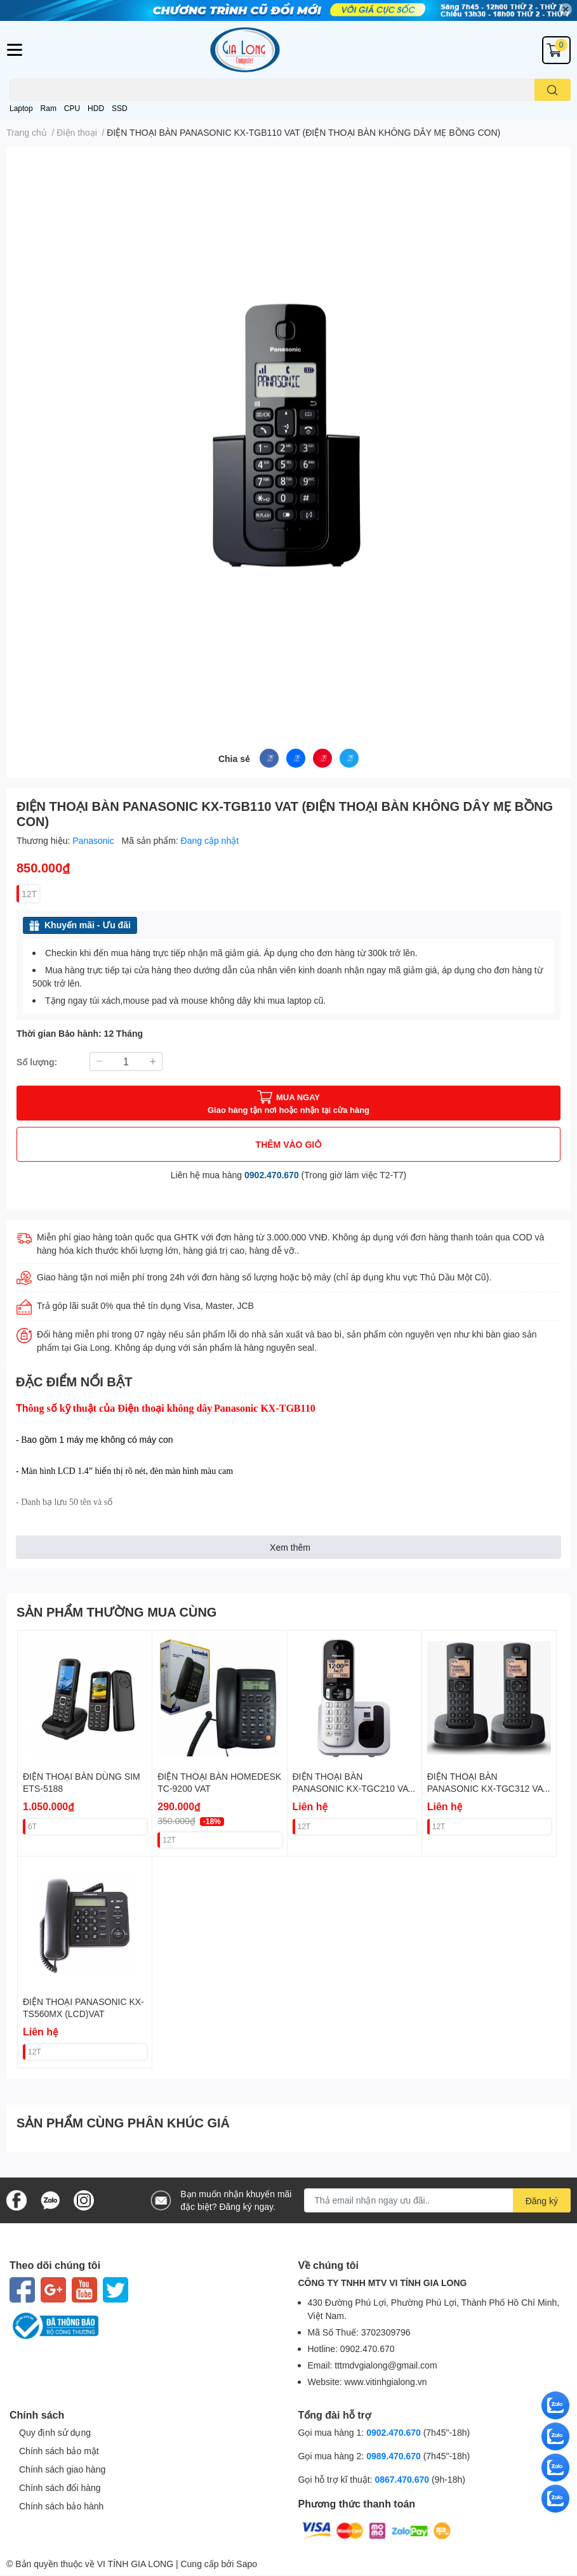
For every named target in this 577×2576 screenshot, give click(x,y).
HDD (96, 108)
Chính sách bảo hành (61, 2505)
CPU (72, 108)
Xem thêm (290, 1547)
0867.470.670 (403, 2479)
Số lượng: (37, 1061)
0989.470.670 (394, 2455)
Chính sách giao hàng (62, 2469)
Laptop (21, 108)
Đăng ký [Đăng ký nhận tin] (542, 2200)
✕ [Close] (565, 9)
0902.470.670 (271, 1174)
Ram (48, 108)
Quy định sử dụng (55, 2432)
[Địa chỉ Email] (437, 2200)
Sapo (246, 2563)
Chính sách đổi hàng (60, 2487)
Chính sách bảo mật (59, 2450)
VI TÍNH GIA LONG (135, 2563)
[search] (552, 90)
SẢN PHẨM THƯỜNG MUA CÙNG (116, 1611)
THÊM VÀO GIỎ (289, 1144)
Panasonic (94, 840)
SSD (120, 108)
